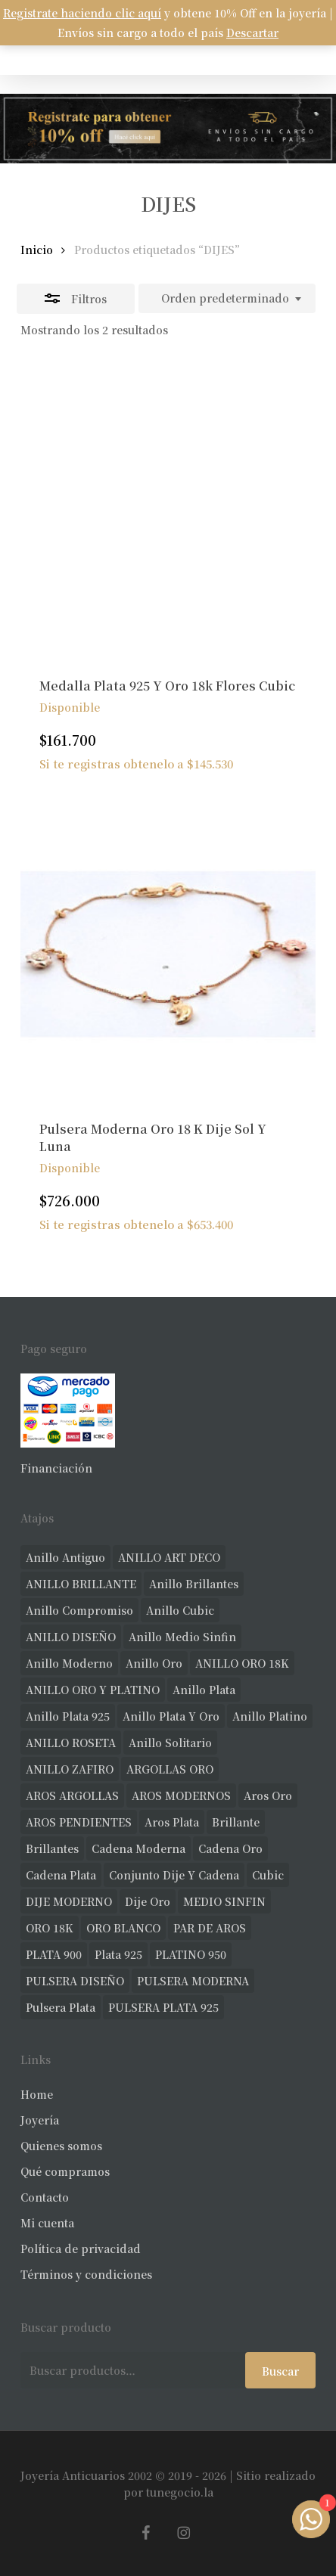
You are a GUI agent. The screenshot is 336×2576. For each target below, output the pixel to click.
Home (36, 2094)
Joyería (39, 2120)
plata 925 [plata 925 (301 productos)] (118, 1954)
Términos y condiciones (86, 2274)
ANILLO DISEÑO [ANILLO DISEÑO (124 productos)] (71, 1636)
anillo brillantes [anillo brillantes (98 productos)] (193, 1583)
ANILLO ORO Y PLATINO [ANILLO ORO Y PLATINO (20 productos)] (93, 1689)
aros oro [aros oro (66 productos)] (268, 1795)
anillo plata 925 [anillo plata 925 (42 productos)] (68, 1716)
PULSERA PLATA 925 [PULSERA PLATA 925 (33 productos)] (163, 2007)
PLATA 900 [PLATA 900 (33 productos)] (54, 1954)
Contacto (44, 2197)
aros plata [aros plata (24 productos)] (172, 1822)
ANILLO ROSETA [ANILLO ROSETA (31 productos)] (71, 1742)
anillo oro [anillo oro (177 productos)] (154, 1663)
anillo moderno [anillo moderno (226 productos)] (69, 1663)
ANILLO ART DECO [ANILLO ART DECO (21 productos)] (169, 1557)
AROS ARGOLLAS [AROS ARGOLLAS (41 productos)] (72, 1795)
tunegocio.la (179, 2492)
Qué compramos (65, 2171)
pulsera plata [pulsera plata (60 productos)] (60, 2007)
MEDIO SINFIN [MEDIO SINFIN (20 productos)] (224, 1901)
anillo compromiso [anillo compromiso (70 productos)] (79, 1610)
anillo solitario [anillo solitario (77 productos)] (170, 1742)
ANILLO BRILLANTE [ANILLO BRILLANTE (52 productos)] (81, 1583)
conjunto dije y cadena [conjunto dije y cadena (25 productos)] (174, 1874)
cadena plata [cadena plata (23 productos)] (61, 1874)
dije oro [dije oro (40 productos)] (147, 1901)
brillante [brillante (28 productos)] (236, 1822)
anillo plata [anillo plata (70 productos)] (204, 1689)
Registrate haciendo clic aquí (82, 12)
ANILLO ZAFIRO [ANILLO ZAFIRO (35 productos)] (70, 1769)
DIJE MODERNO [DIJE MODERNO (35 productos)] (69, 1901)
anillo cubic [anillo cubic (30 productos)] (180, 1610)
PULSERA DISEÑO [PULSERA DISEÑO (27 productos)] (75, 1980)
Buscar (280, 2371)
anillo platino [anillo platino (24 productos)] (269, 1716)
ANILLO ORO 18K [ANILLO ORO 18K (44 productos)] (242, 1663)
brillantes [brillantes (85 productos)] (52, 1848)
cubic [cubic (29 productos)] (268, 1874)
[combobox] (227, 299)
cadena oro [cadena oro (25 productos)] (230, 1848)
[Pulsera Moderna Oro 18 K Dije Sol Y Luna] (168, 954)
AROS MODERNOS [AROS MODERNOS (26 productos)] (181, 1795)
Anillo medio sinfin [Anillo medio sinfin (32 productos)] (182, 1636)
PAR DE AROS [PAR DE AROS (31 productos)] (209, 1927)
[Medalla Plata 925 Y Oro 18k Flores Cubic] (168, 510)
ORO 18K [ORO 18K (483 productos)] (49, 1927)
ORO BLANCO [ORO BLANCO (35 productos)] (123, 1927)
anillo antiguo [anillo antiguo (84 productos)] (65, 1557)
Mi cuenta (47, 2222)
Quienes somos (61, 2145)
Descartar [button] (252, 32)
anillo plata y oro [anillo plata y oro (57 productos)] (171, 1716)
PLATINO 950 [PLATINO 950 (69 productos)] (190, 1954)
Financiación (56, 1468)
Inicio (36, 249)
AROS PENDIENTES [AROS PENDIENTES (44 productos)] (79, 1822)
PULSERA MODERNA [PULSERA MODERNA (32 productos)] (193, 1980)
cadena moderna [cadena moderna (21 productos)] (138, 1848)
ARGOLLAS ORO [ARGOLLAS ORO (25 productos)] (169, 1769)
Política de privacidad (80, 2248)
